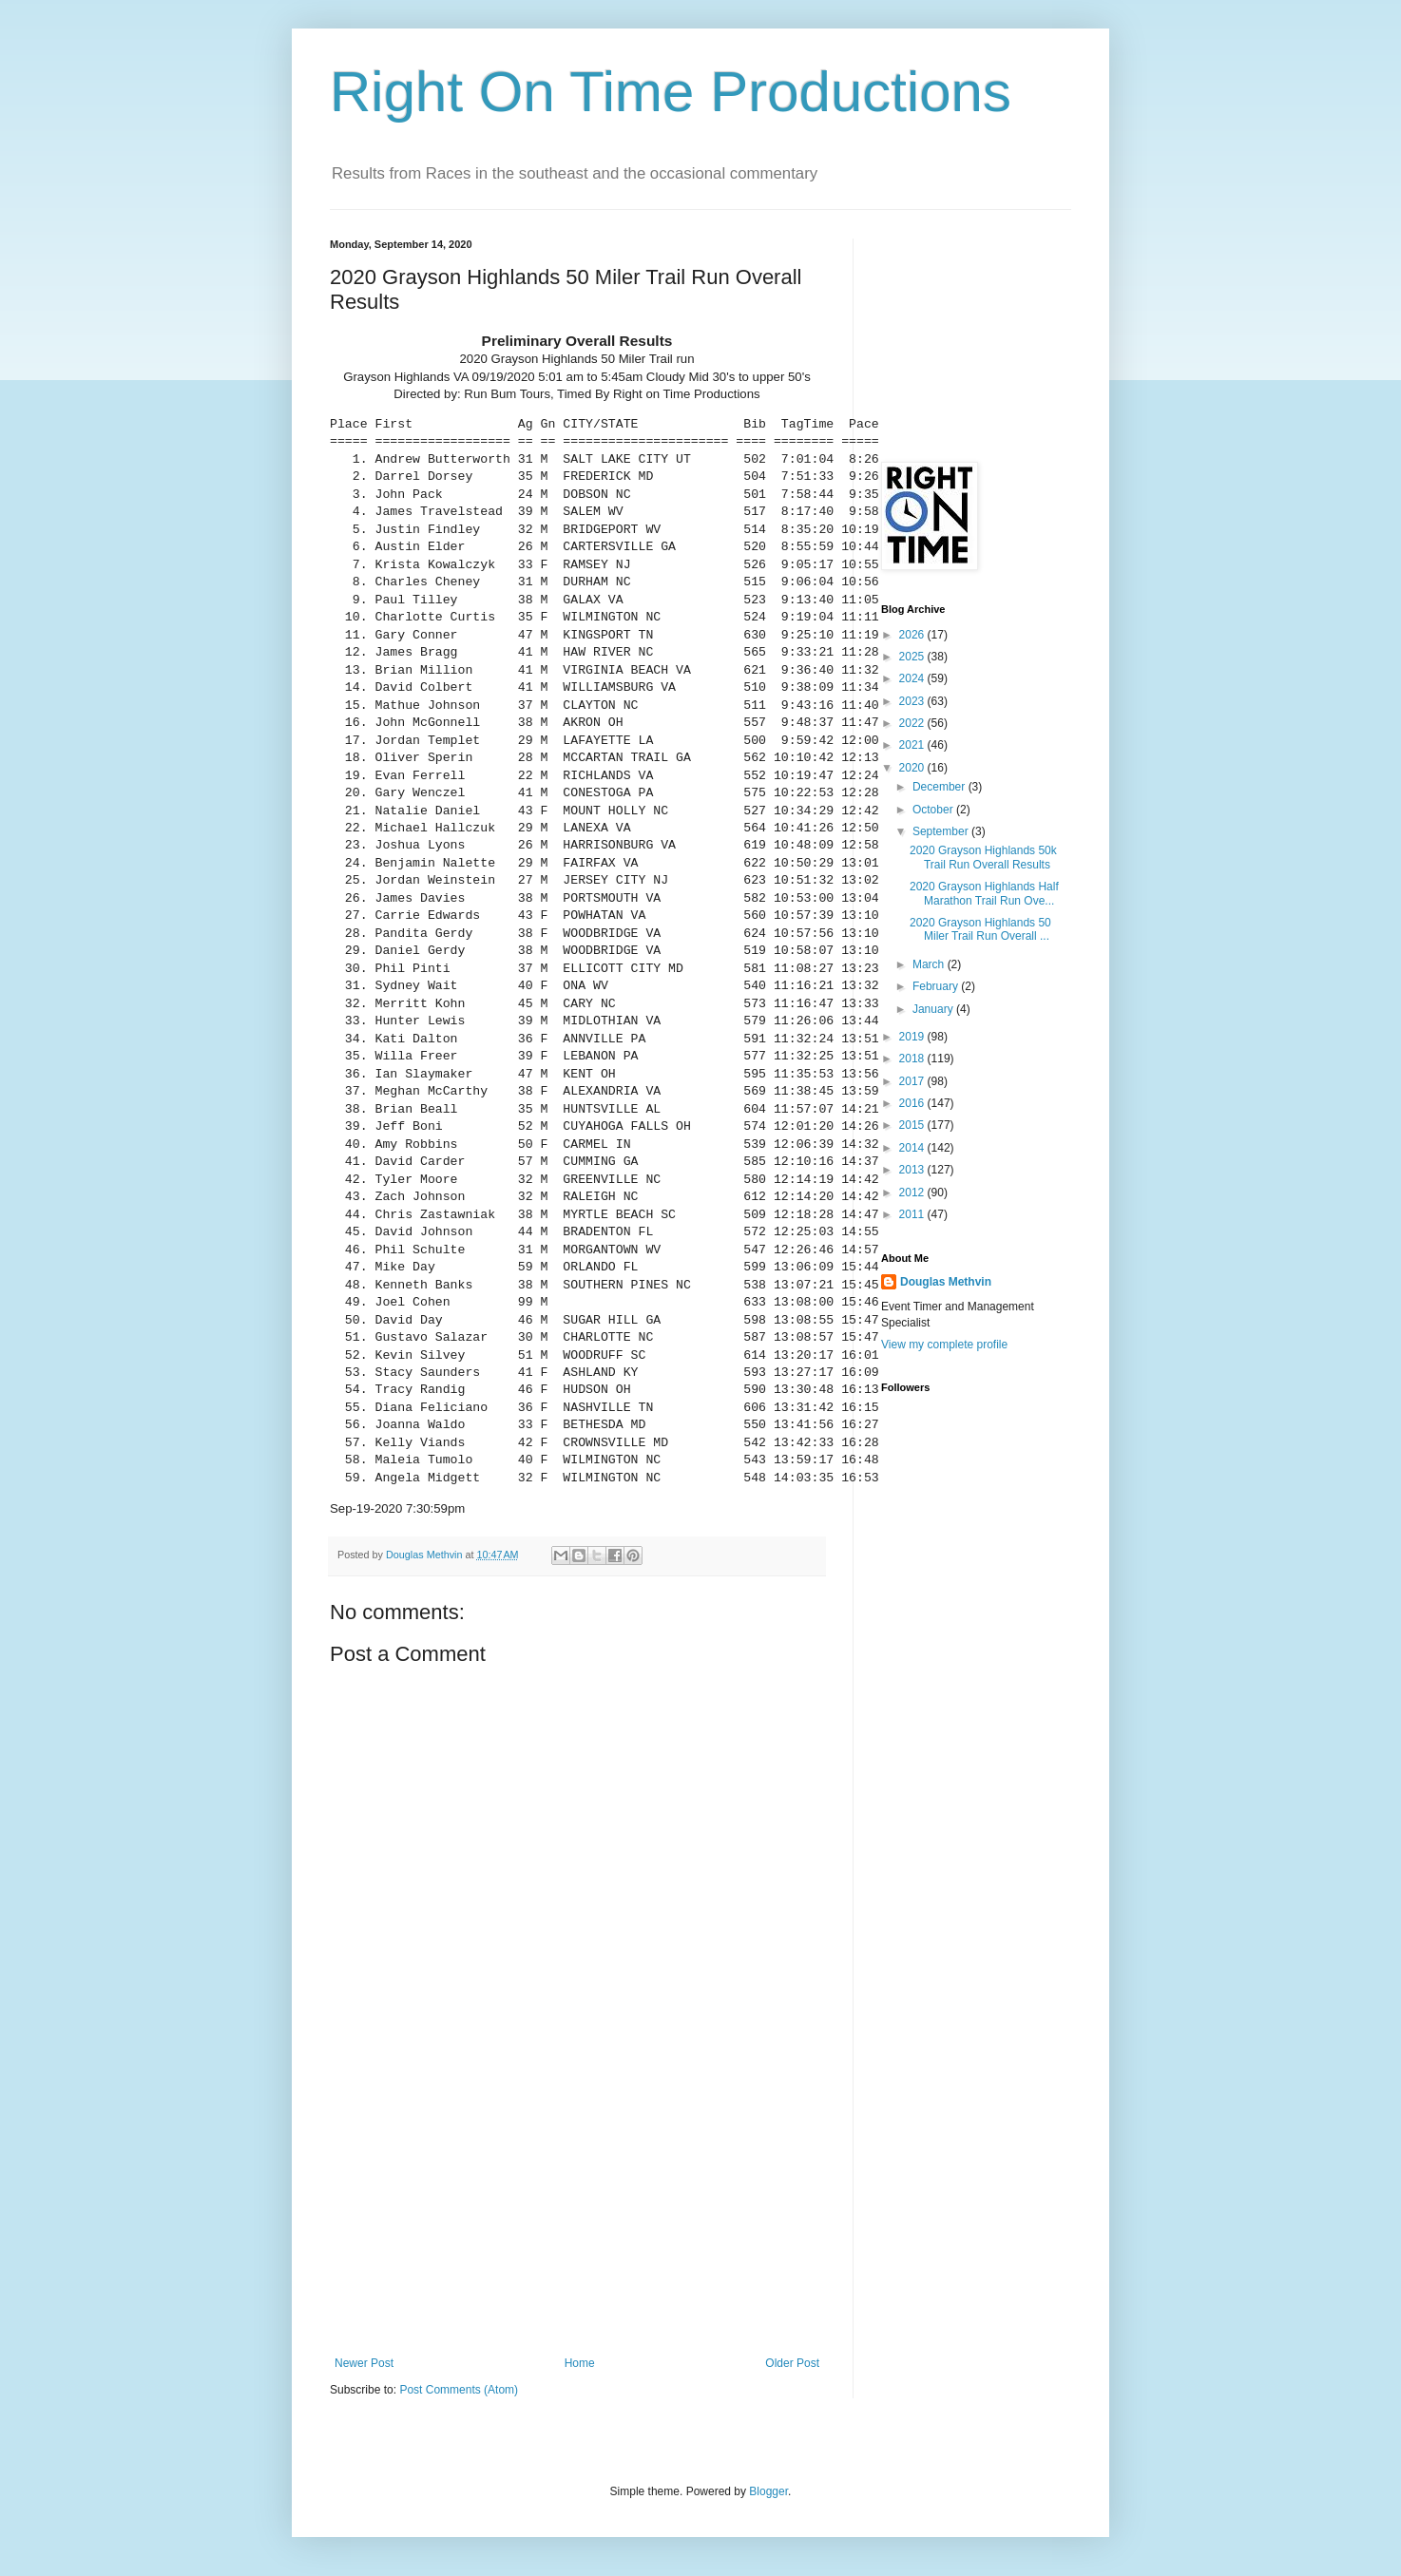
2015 (913, 1125)
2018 (913, 1058)
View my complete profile (944, 1344)
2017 (913, 1081)
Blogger (768, 2491)
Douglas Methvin (945, 1281)
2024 (913, 678)
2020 (913, 767)
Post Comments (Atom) (458, 2389)
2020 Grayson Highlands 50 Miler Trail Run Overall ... (980, 929)
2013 (913, 1169)
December (940, 786)
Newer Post (364, 2363)
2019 (913, 1036)
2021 (913, 745)
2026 (913, 634)
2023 (913, 701)
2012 (913, 1192)
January (934, 1009)
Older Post (792, 2363)
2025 (913, 656)
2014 (913, 1147)
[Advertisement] (577, 2214)
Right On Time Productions (670, 92)
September (941, 831)
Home (580, 2363)
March (930, 964)
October (934, 809)
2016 (913, 1103)
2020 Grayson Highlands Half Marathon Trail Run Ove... (984, 893)
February (936, 986)
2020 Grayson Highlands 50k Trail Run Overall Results (983, 857)
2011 (913, 1214)
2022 (913, 723)
